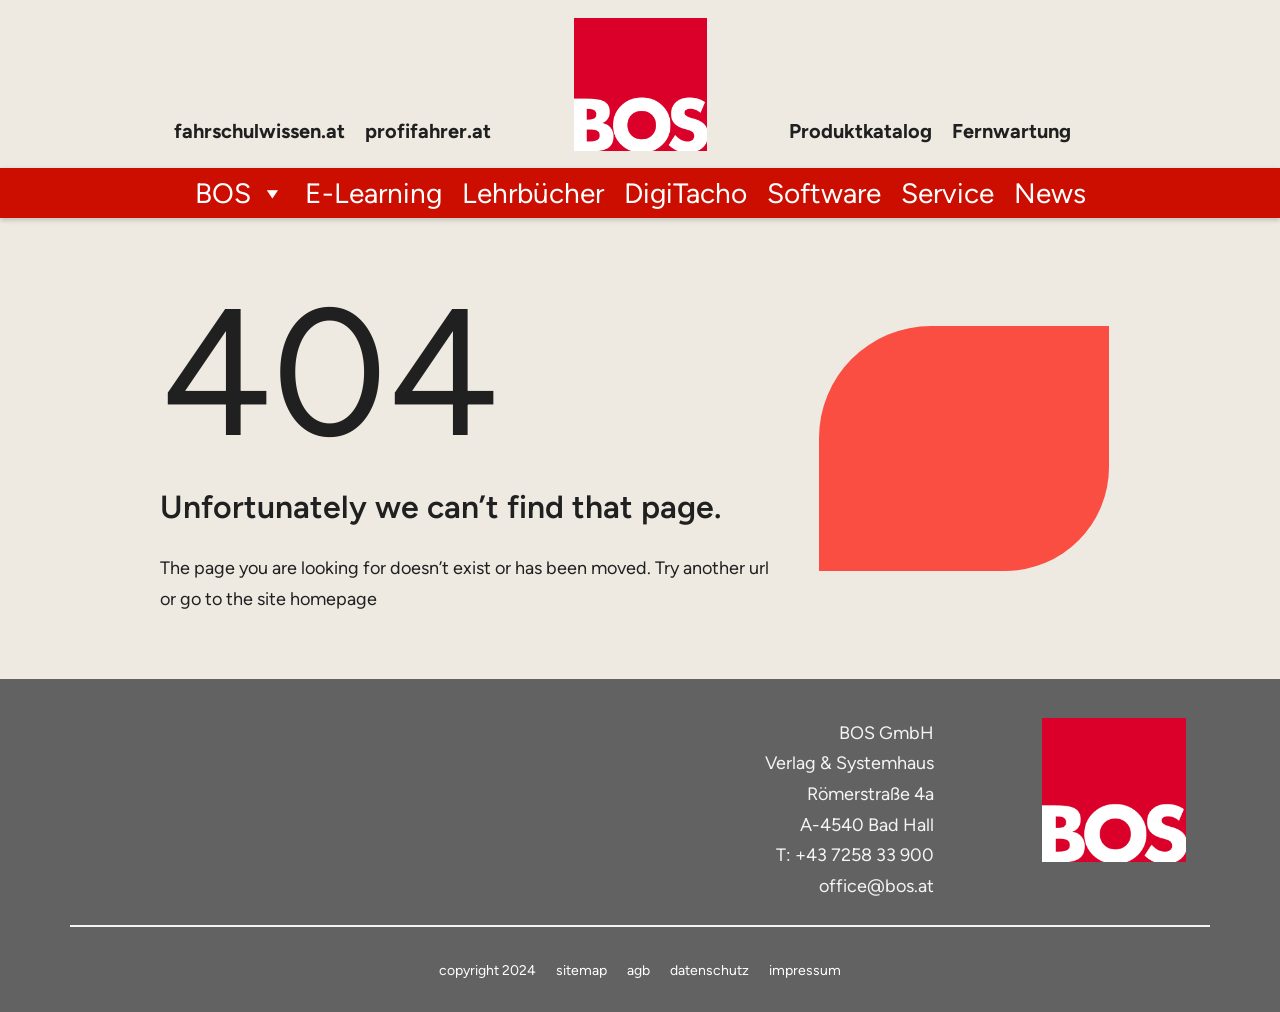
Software (824, 193)
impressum (805, 970)
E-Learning (373, 193)
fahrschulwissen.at (259, 131)
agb (638, 970)
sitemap (581, 970)
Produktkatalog (860, 131)
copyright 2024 (487, 970)
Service (947, 193)
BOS (240, 193)
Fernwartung (1011, 131)
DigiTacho (685, 193)
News (1050, 193)
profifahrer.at (428, 131)
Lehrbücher (533, 193)
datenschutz (709, 970)
